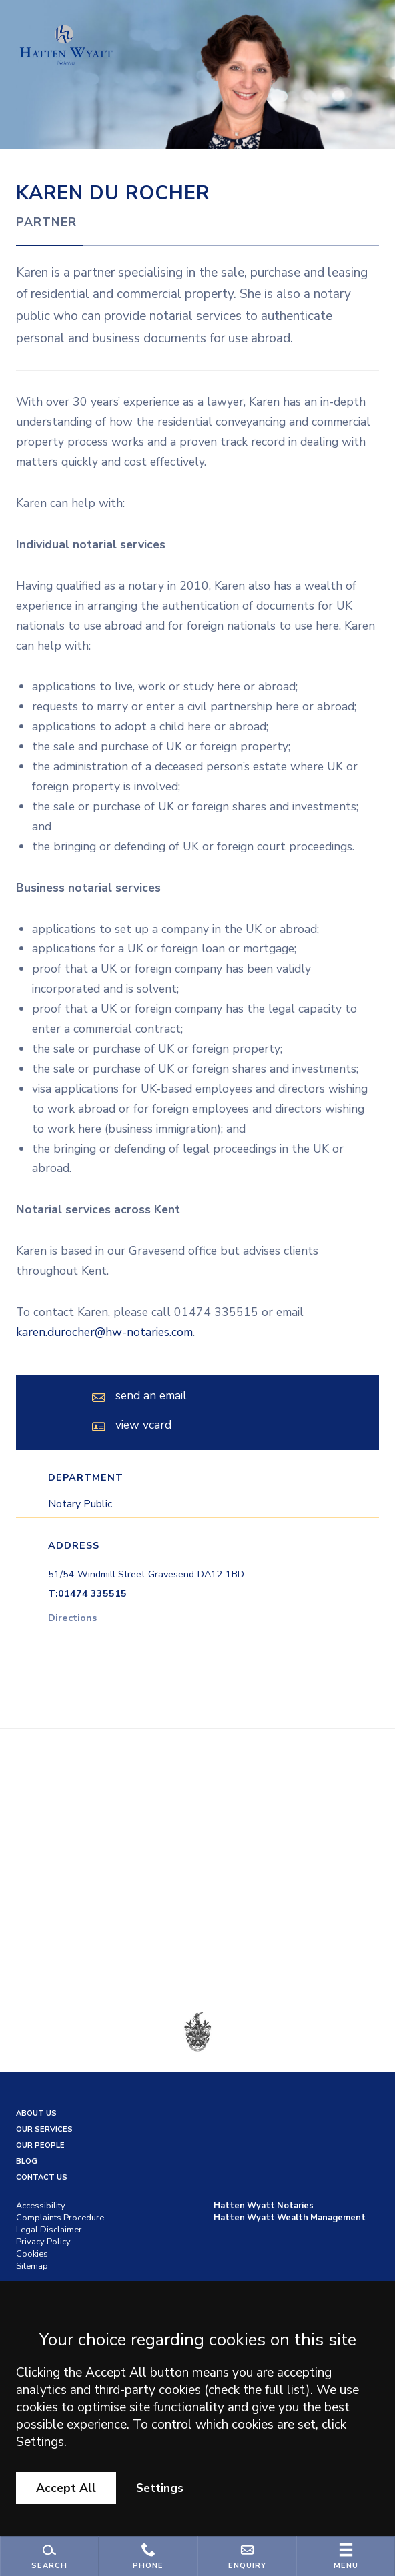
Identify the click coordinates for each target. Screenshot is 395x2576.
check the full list (257, 2390)
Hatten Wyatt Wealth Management (290, 2218)
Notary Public (80, 1504)
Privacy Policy (43, 2242)
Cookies (32, 2254)
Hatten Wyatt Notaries (264, 2206)
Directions (72, 1617)
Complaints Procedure (60, 2218)
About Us (36, 2113)
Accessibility (40, 2206)
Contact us (41, 2177)
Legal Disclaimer (49, 2230)
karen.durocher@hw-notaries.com (104, 1332)
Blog (26, 2161)
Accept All (66, 2488)
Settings (159, 2488)
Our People (40, 2145)
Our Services (44, 2129)
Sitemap (32, 2266)
